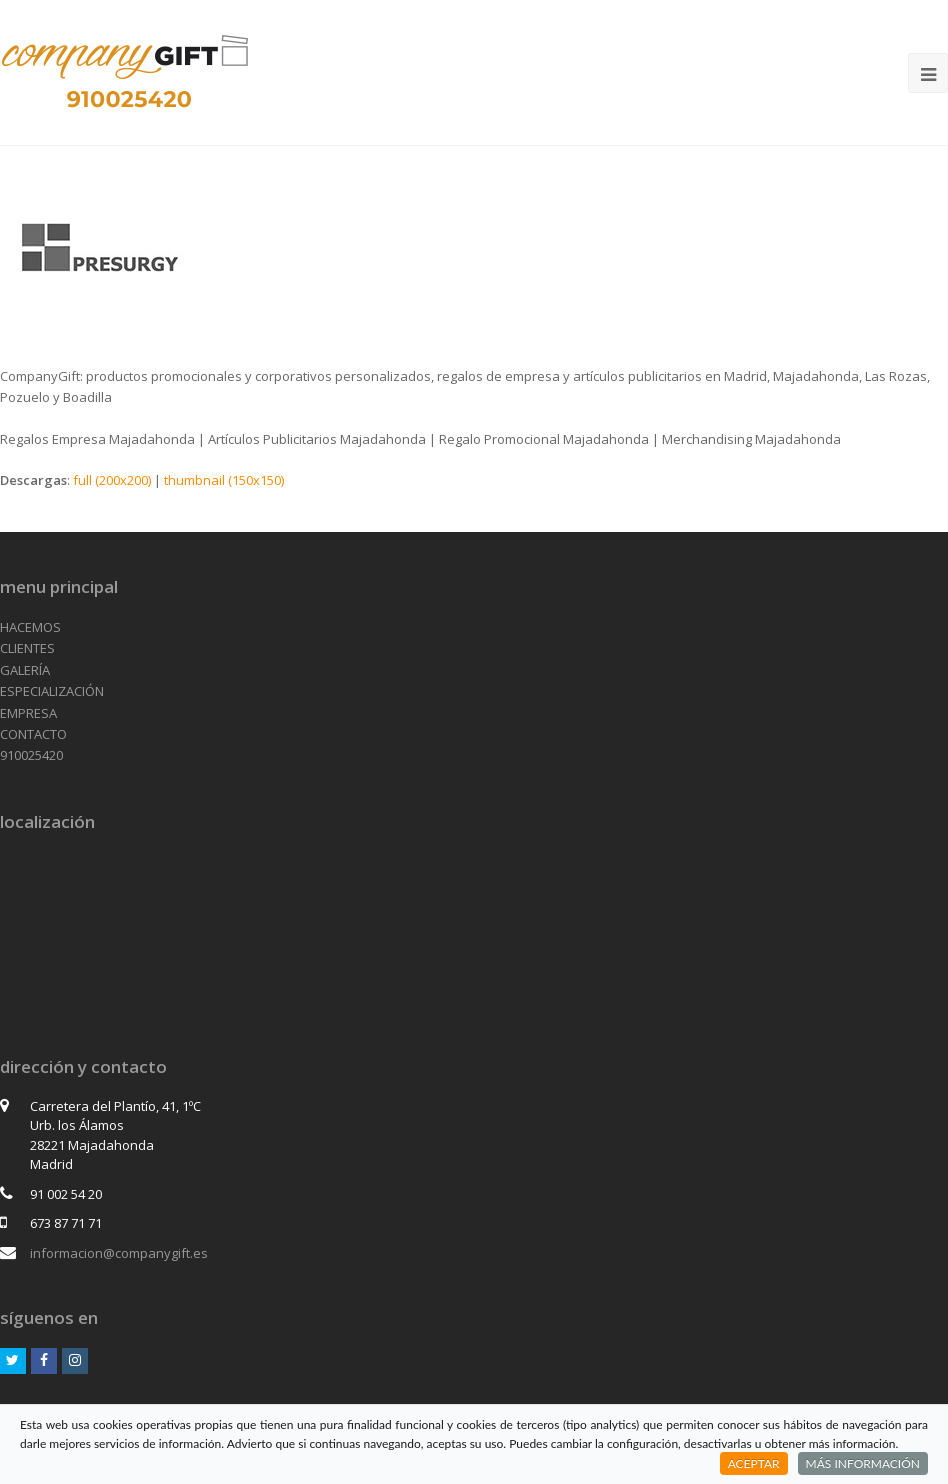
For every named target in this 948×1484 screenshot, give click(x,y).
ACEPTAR (754, 1463)
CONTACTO (33, 734)
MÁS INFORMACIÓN (863, 1463)
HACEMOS (30, 627)
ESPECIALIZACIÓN (52, 691)
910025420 (31, 755)
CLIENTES (27, 648)
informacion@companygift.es (119, 1253)
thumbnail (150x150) (224, 480)
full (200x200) (112, 480)
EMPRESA (28, 713)
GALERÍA (25, 670)
